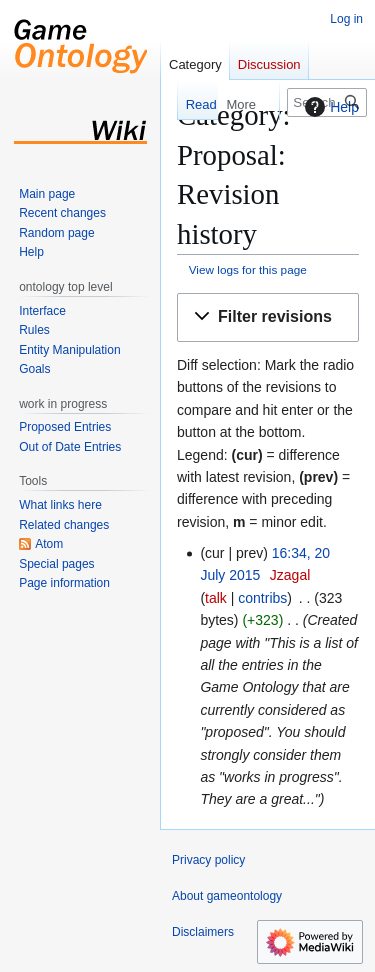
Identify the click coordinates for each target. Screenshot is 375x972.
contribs (262, 598)
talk (216, 598)
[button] (268, 317)
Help (329, 107)
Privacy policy (208, 860)
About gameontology (227, 896)
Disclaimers (203, 932)
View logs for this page (248, 269)
